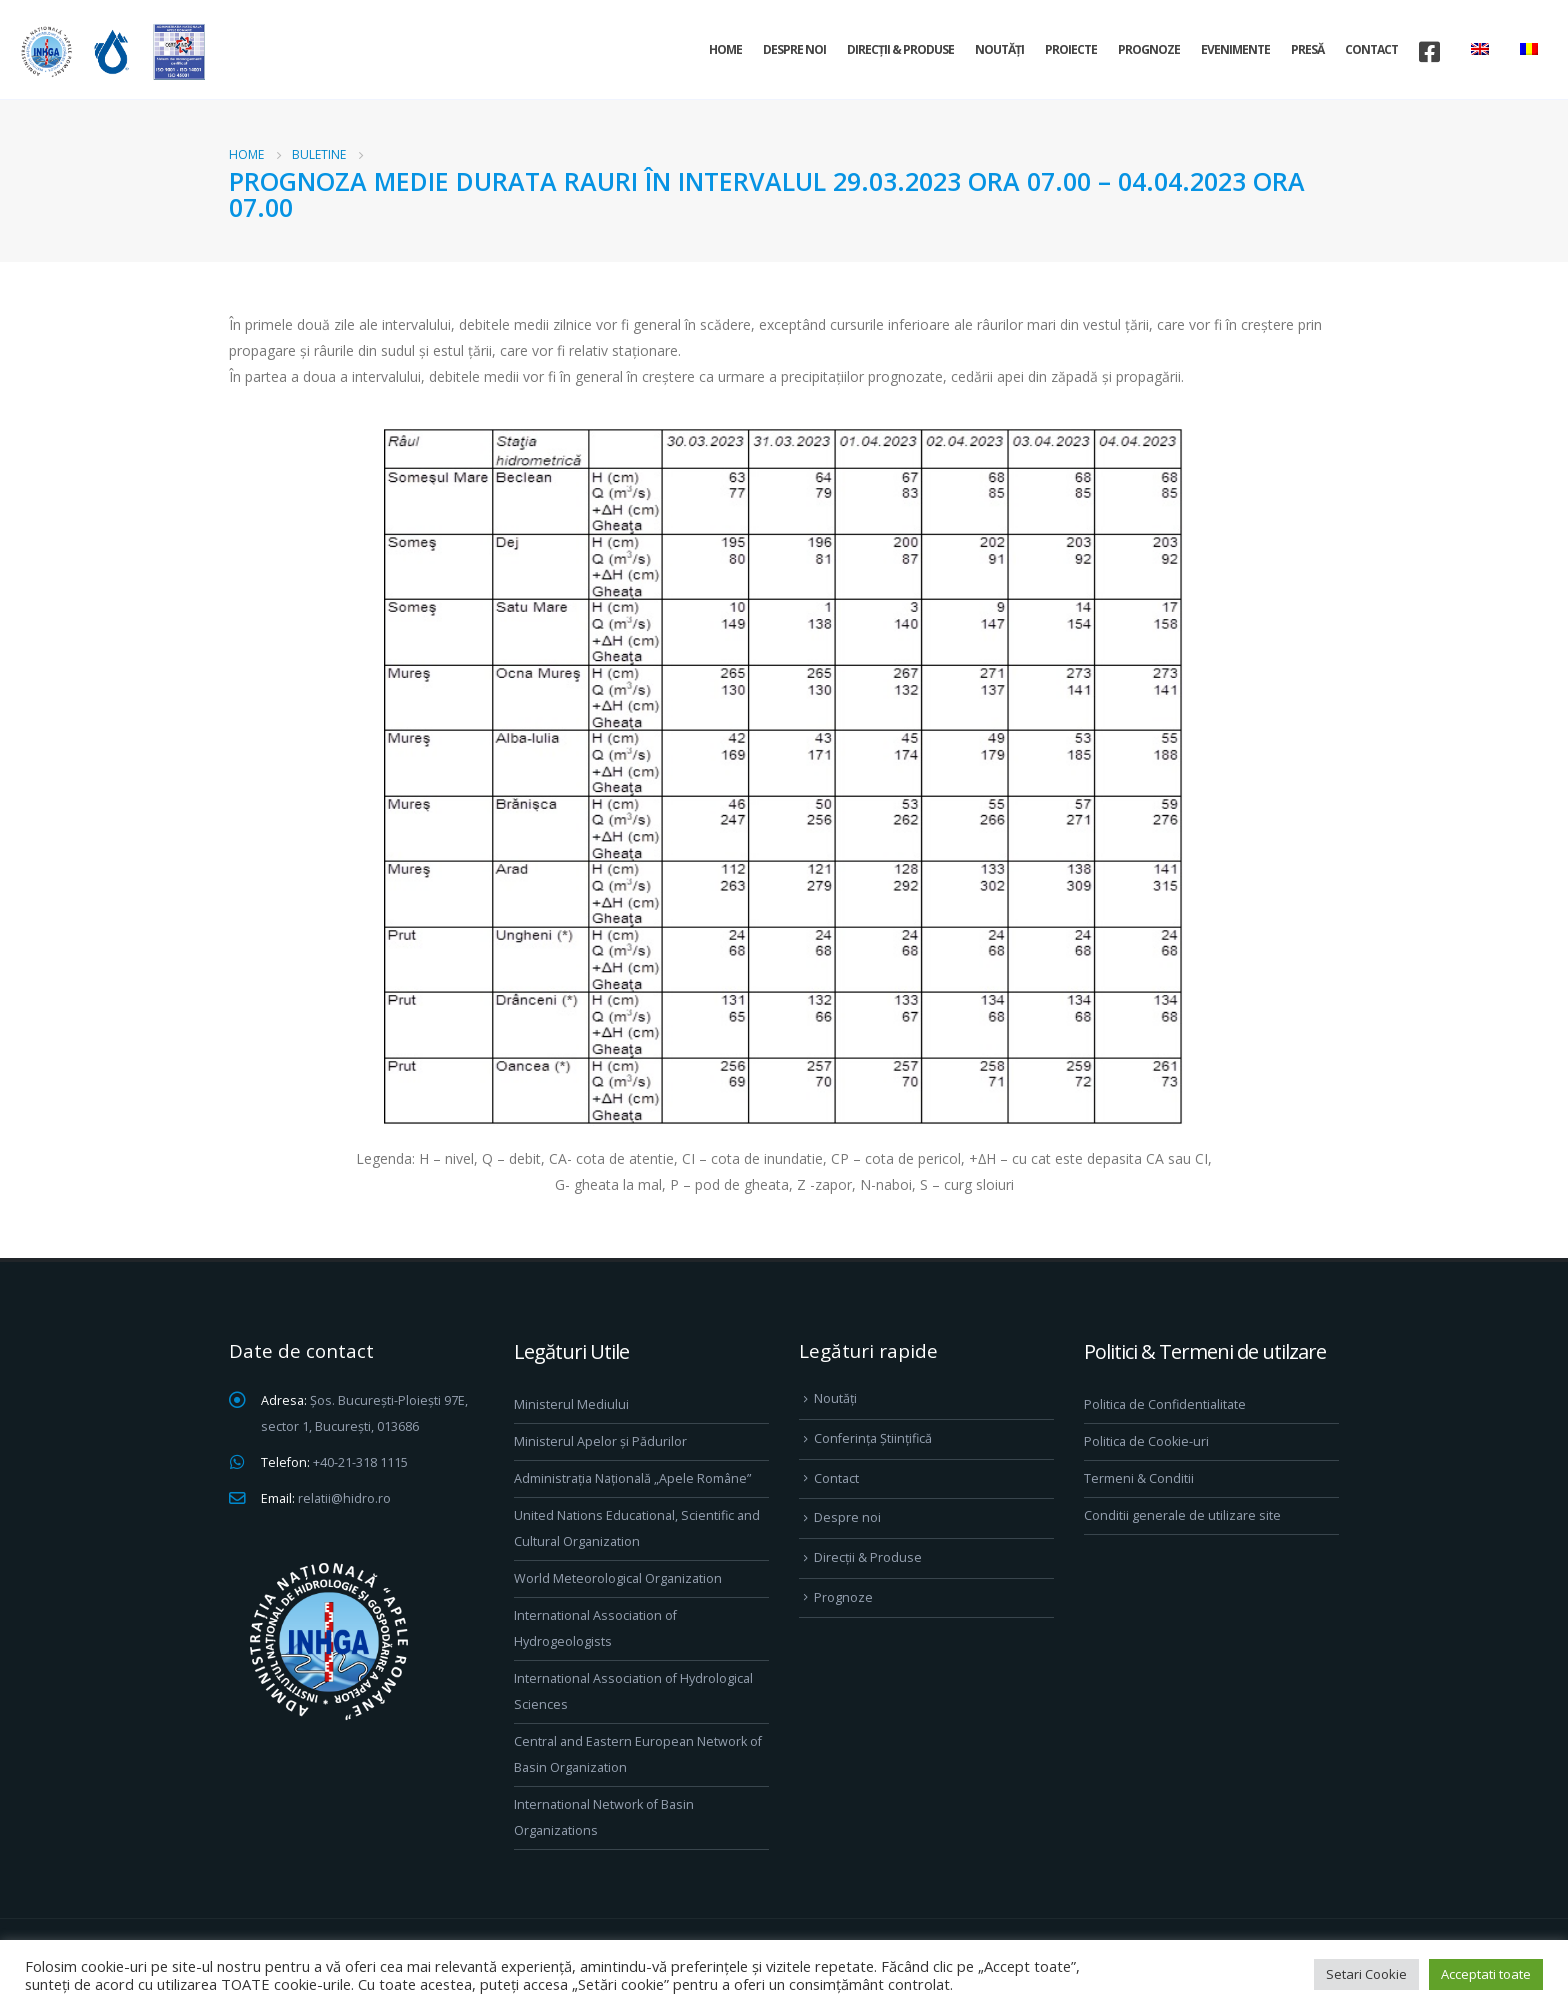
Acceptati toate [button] (1486, 1974)
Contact (1371, 49)
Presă (1307, 49)
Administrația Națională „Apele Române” (632, 1478)
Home (725, 49)
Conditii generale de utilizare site (1182, 1515)
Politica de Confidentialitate (1165, 1404)
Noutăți (999, 49)
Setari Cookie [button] (1366, 1974)
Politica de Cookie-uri (1146, 1441)
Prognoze (1149, 49)
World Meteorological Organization (618, 1578)
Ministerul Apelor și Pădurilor (600, 1441)
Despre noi (794, 49)
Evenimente (1235, 49)
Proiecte (1071, 49)
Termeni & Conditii (1139, 1478)
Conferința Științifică (873, 1438)
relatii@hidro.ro (344, 1498)
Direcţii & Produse (900, 49)
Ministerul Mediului (571, 1404)
